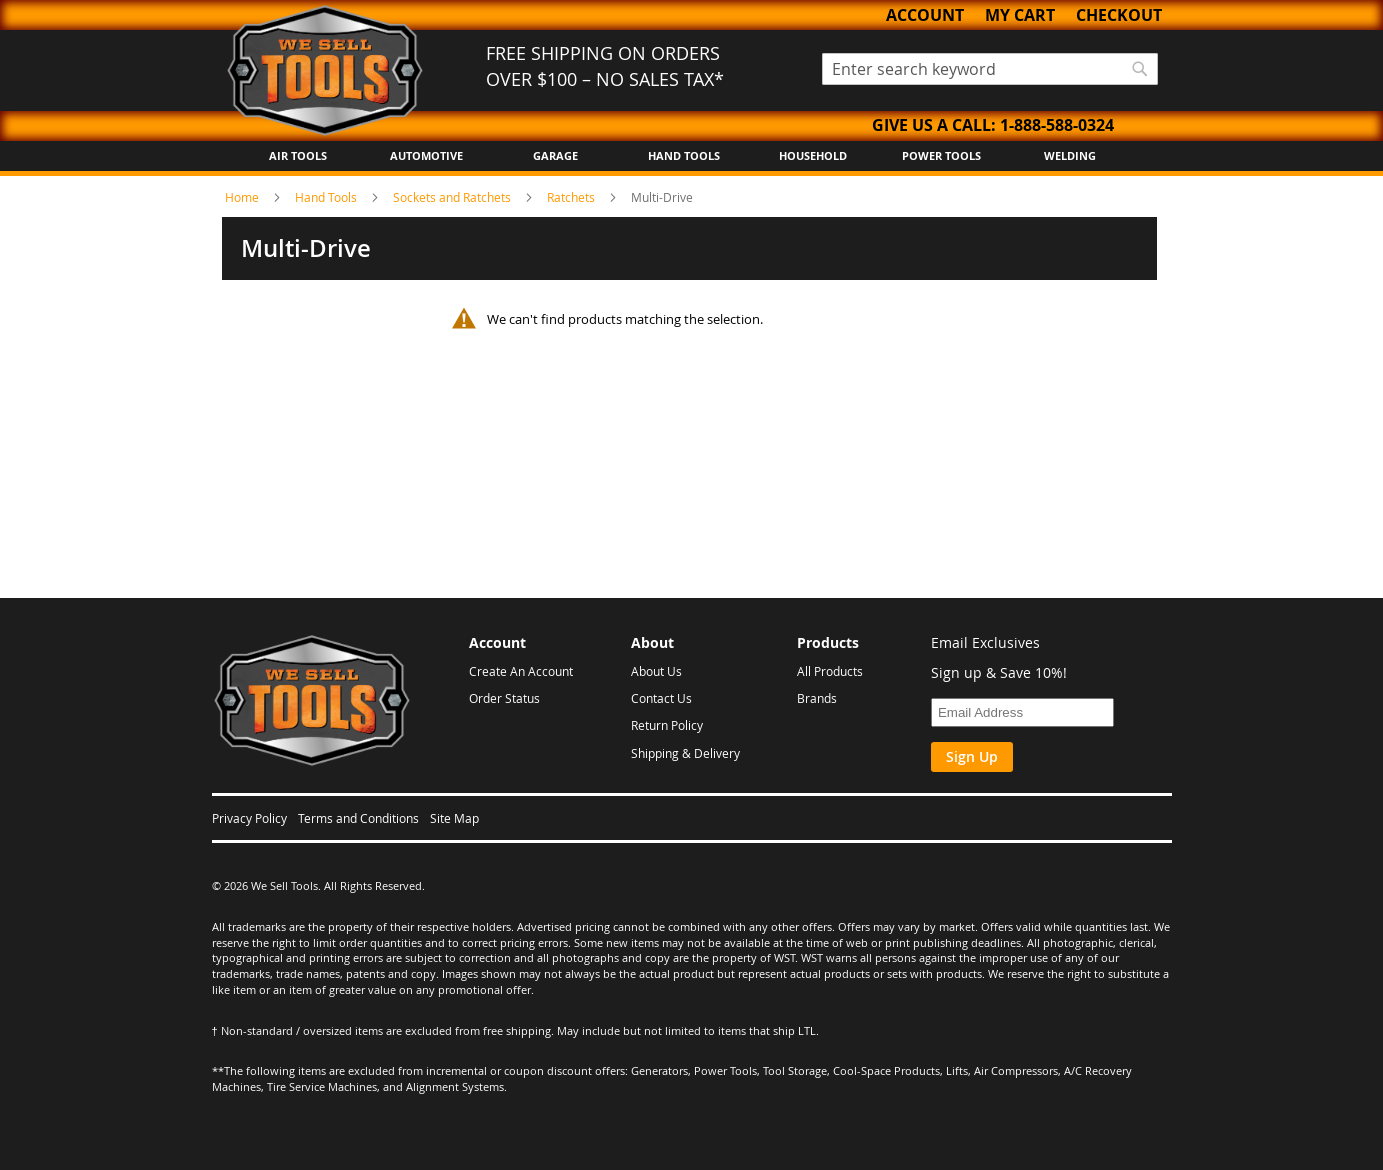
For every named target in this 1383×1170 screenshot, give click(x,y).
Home (243, 197)
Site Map (454, 818)
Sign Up (972, 756)
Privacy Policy (249, 818)
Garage (555, 155)
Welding (1070, 155)
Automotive (426, 155)
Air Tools (298, 155)
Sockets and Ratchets (453, 197)
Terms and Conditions (358, 818)
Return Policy (667, 725)
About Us (656, 671)
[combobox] (990, 69)
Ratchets (572, 197)
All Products (830, 671)
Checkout (1119, 15)
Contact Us (661, 698)
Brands (817, 698)
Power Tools (941, 155)
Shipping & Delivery (685, 753)
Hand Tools (684, 155)
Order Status (504, 698)
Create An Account (521, 671)
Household (813, 155)
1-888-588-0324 (1057, 125)
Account (925, 15)
